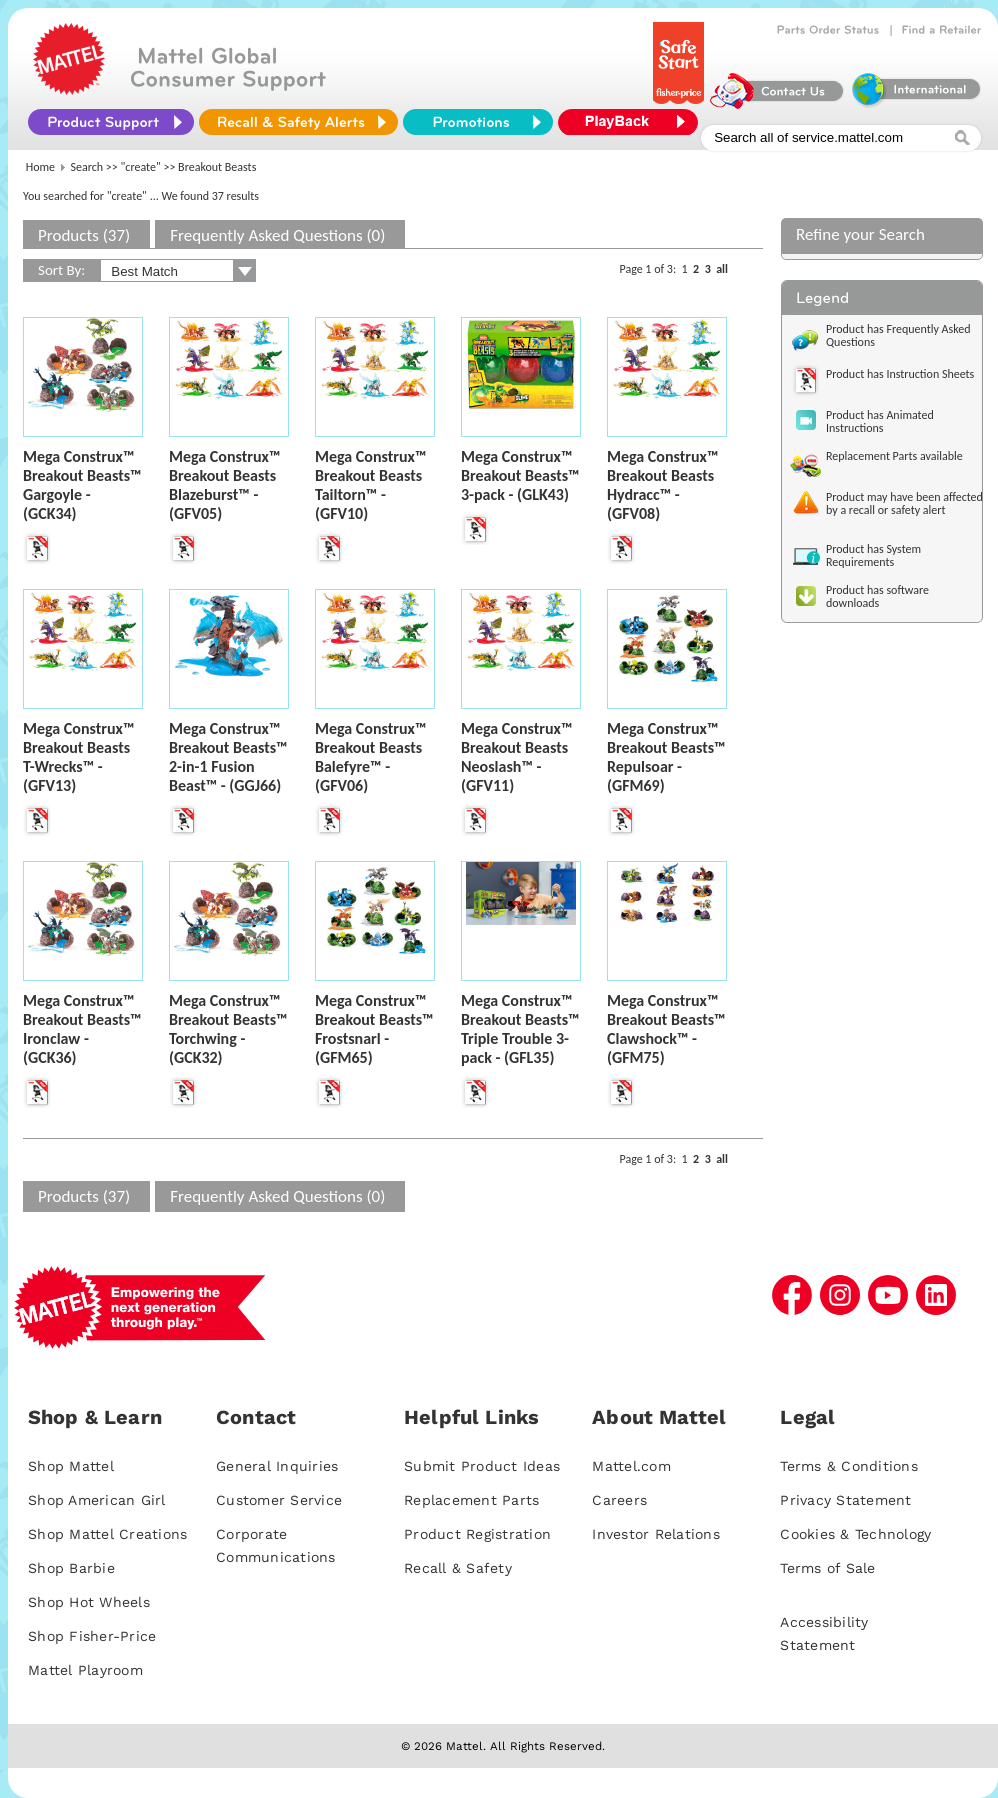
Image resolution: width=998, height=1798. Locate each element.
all (722, 269)
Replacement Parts (471, 1500)
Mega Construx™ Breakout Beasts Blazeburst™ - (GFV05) (224, 485)
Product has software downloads (877, 596)
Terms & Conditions (849, 1466)
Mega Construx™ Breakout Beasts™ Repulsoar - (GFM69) (666, 757)
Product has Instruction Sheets (900, 374)
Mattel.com (631, 1466)
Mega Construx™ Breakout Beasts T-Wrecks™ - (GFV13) (78, 757)
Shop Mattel (71, 1466)
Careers (619, 1500)
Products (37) (84, 235)
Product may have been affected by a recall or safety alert (904, 503)
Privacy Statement (845, 1500)
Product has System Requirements (873, 555)
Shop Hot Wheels (89, 1602)
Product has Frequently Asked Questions (898, 335)
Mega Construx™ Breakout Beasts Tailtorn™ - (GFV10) (370, 485)
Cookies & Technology (855, 1534)
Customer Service (279, 1500)
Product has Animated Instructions (880, 421)
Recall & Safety (458, 1568)
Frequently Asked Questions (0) (277, 235)
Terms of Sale (827, 1568)
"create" (141, 167)
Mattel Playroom (85, 1670)
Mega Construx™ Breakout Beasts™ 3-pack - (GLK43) (520, 475)
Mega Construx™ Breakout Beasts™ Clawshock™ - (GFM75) (666, 1029)
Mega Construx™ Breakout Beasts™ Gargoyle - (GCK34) (82, 485)
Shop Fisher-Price (92, 1636)
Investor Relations (656, 1534)
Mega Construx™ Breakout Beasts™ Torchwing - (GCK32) (228, 1029)
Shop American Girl (97, 1500)
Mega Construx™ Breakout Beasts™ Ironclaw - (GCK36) (82, 1029)
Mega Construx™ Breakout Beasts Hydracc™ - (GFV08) (662, 485)
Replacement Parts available (894, 456)
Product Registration (477, 1534)
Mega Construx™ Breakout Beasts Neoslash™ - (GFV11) (516, 757)
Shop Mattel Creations (107, 1534)
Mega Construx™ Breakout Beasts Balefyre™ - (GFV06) (370, 757)
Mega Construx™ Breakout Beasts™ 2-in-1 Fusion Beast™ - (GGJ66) (228, 757)
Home (40, 167)
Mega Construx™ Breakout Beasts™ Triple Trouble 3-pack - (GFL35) (520, 1029)
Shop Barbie (71, 1568)
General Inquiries (277, 1466)
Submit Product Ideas (482, 1466)
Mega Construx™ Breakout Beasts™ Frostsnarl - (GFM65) (374, 1029)
